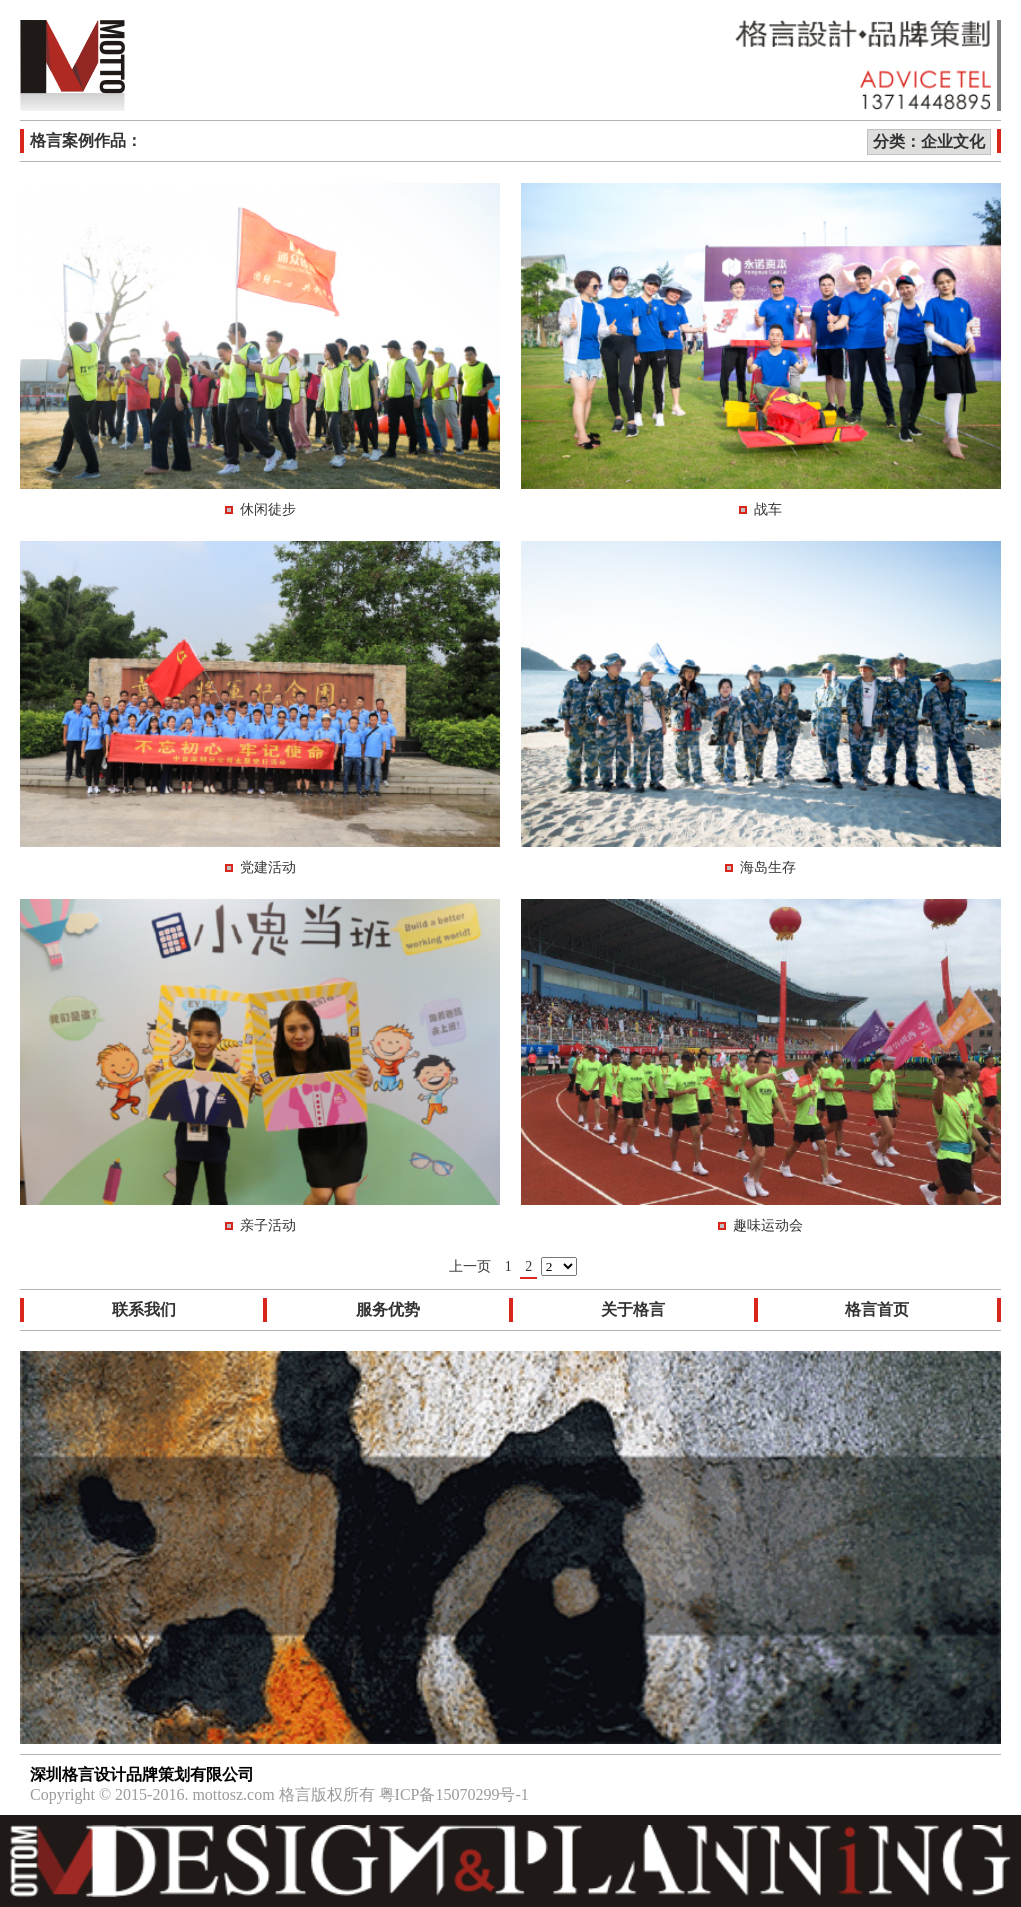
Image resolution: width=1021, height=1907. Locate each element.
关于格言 (633, 1309)
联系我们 (144, 1309)
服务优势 (388, 1309)
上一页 (470, 1266)
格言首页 (877, 1309)
